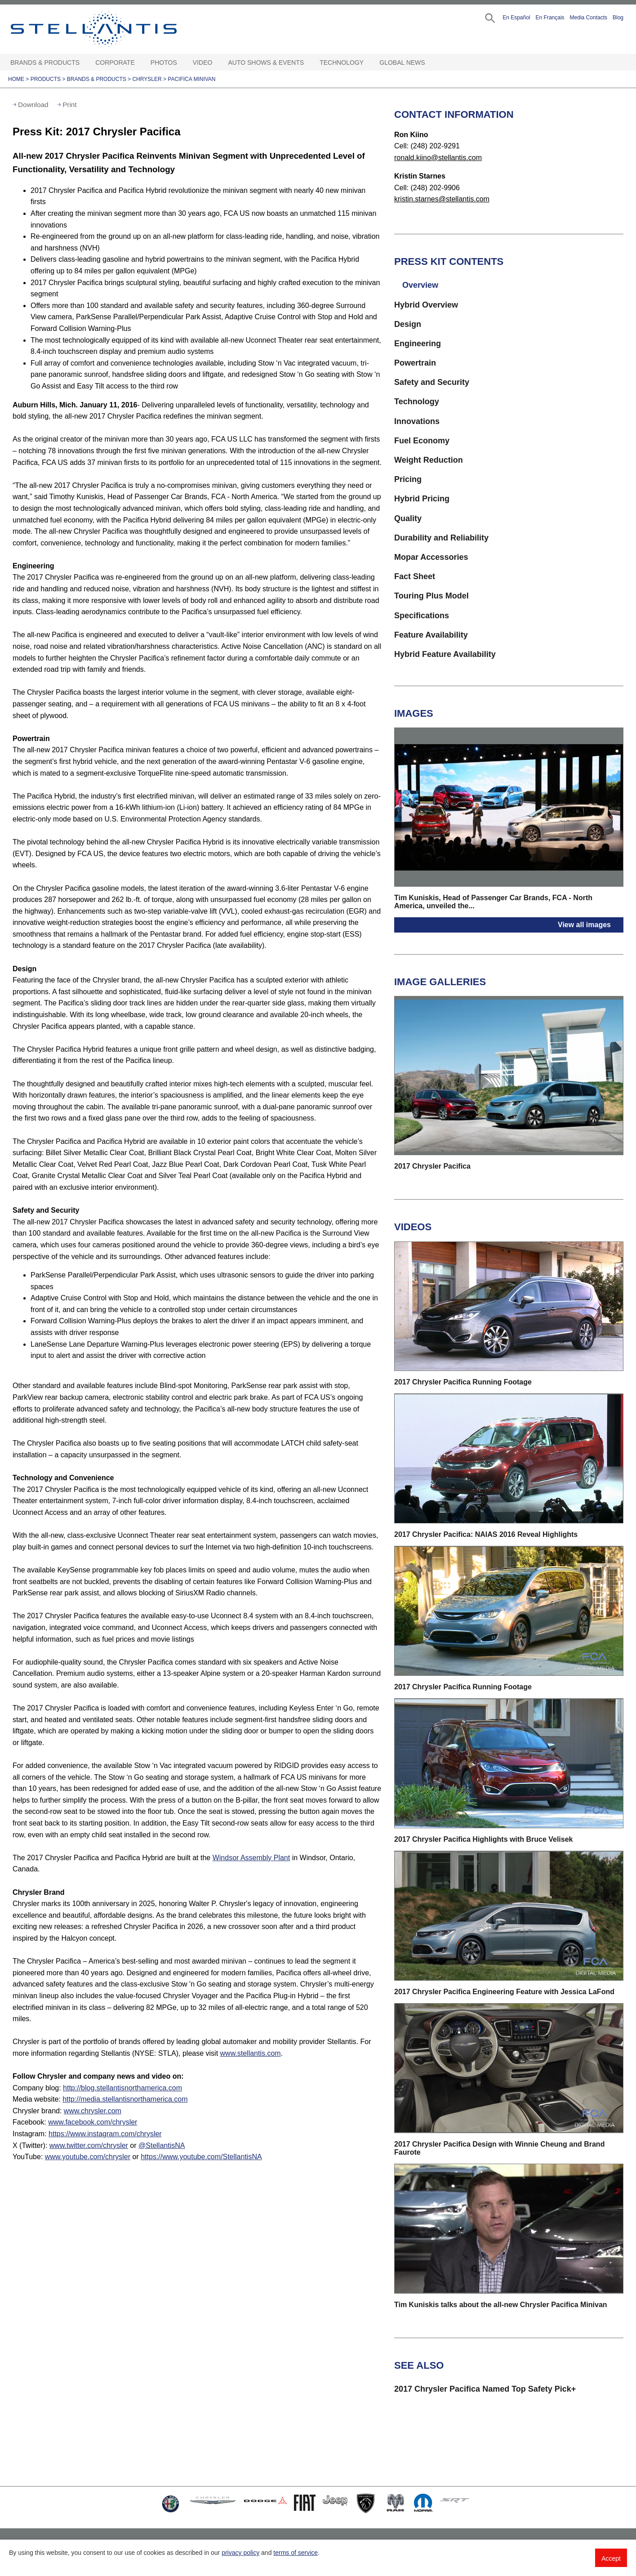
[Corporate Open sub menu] (139, 62)
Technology (342, 62)
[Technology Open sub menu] (368, 62)
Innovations (417, 421)
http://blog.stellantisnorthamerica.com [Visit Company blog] (122, 2088)
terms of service (295, 2552)
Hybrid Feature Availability (445, 654)
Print (69, 104)
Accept (611, 2558)
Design (407, 324)
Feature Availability (431, 634)
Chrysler (146, 79)
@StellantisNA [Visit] (161, 2145)
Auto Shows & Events (266, 62)
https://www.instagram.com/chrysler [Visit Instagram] (105, 2134)
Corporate (115, 62)
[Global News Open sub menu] (429, 62)
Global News (402, 62)
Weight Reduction (428, 459)
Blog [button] (618, 17)
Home (16, 79)
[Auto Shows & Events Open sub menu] (308, 62)
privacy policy (240, 2552)
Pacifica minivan (191, 79)
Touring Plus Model (431, 595)
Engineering (417, 343)
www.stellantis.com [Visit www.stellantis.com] (250, 2053)
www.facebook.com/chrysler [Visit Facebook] (92, 2122)
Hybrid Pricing (421, 498)
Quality (408, 518)
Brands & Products (45, 62)
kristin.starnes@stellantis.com (441, 199)
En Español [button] (516, 17)
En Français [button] (550, 17)
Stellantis (114, 29)
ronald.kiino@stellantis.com (438, 157)
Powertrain (415, 362)
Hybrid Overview (426, 304)
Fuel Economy (421, 440)
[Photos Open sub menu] (181, 62)
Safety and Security (431, 382)
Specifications (421, 615)
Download (33, 104)
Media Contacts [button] (588, 17)
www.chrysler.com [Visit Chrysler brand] (92, 2111)
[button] (489, 17)
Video (203, 62)
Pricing (408, 479)
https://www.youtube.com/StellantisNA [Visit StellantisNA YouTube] (201, 2157)
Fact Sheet (414, 576)
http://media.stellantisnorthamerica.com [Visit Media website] (124, 2099)
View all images (584, 925)
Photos (164, 62)
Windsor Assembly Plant (251, 1858)
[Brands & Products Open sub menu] (84, 62)
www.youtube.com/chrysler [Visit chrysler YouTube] (87, 2157)
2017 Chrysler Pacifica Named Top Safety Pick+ (485, 2388)
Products (46, 79)
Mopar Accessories (431, 557)
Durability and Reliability (441, 537)
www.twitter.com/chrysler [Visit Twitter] (88, 2145)
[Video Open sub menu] (216, 62)
